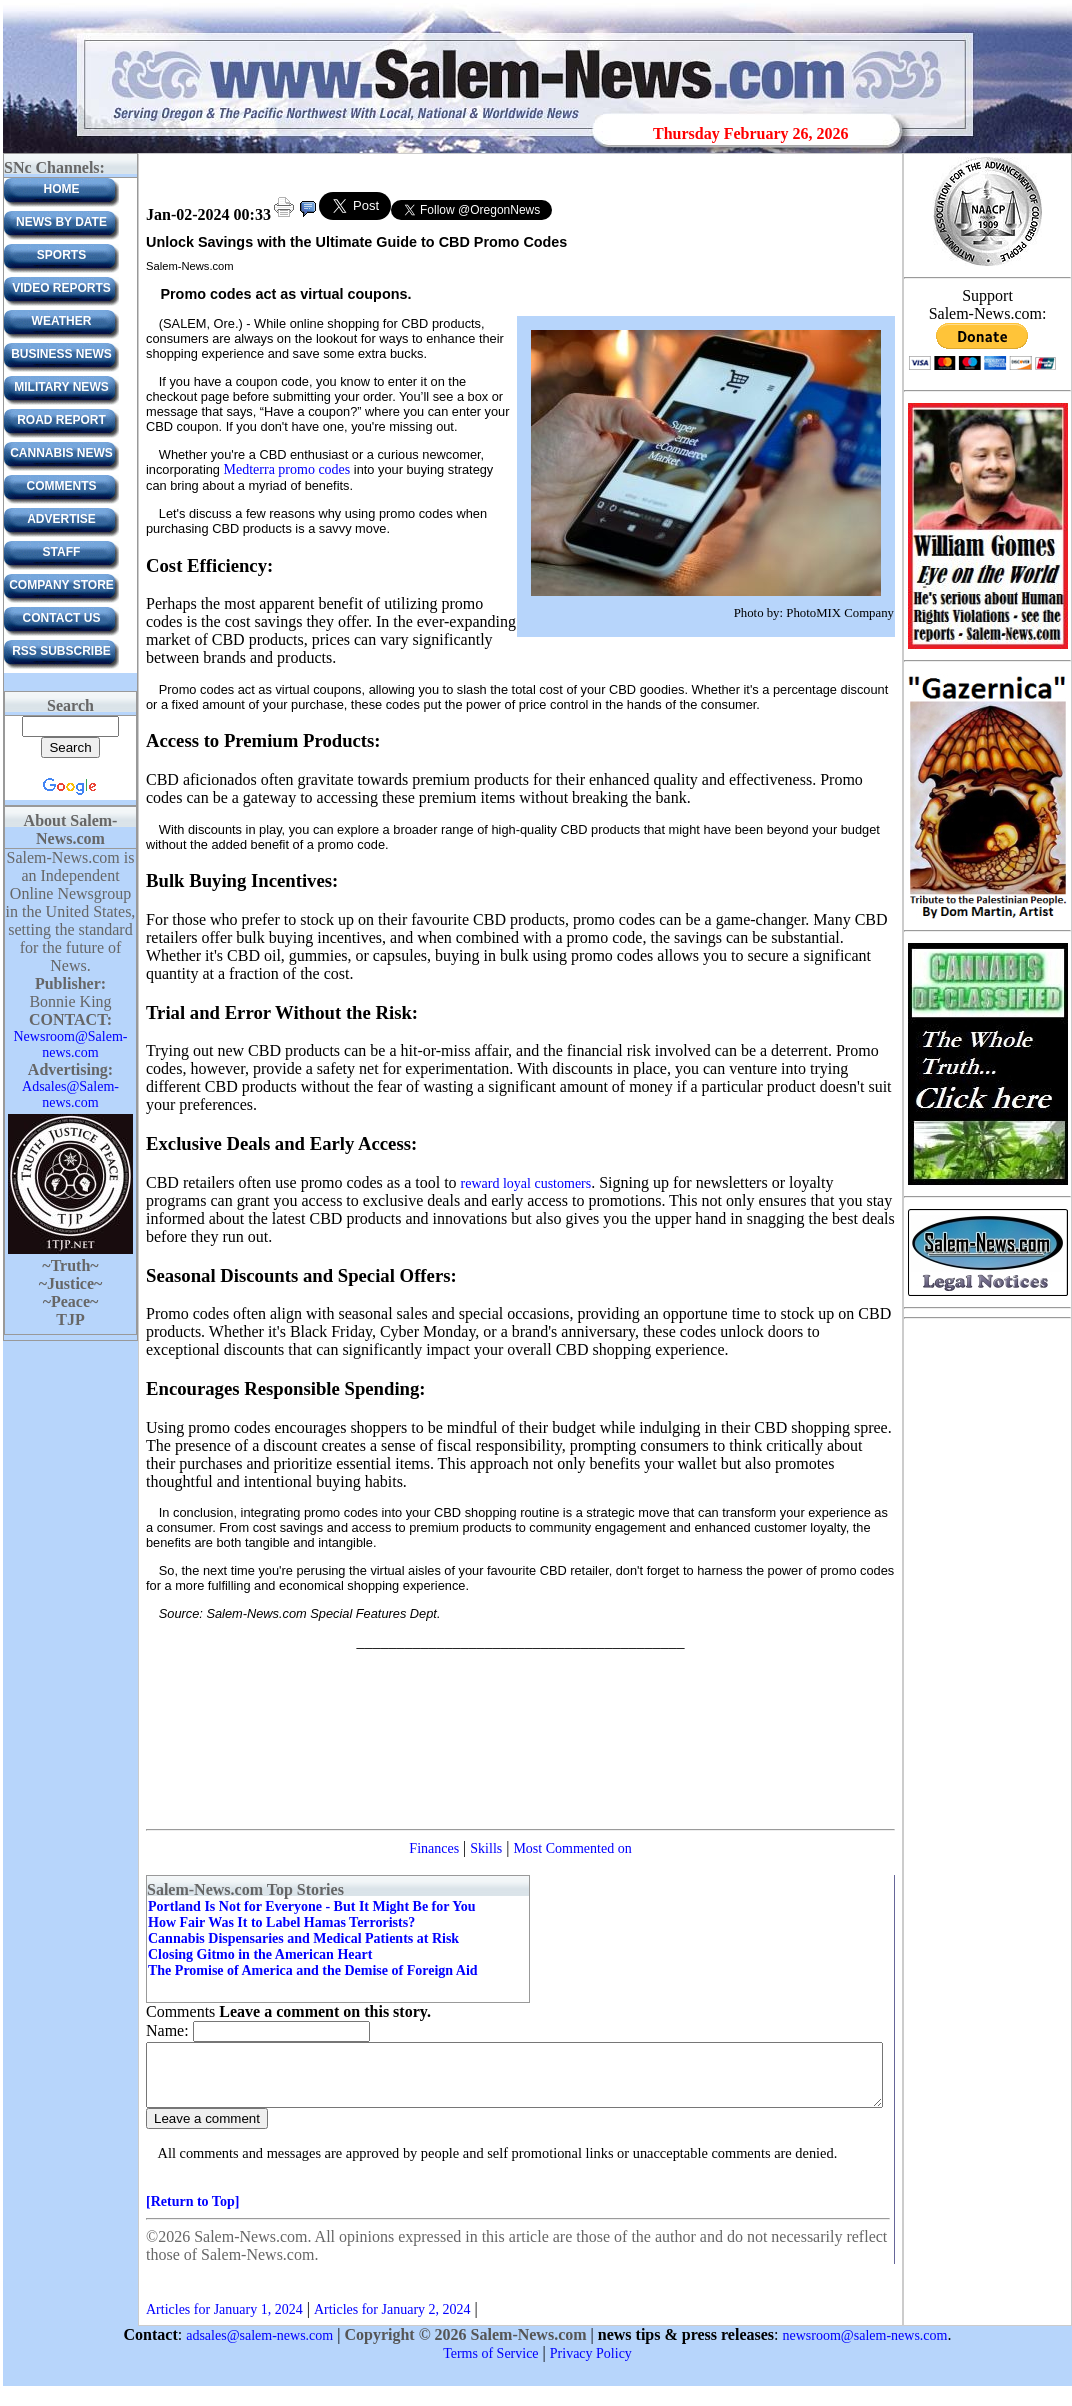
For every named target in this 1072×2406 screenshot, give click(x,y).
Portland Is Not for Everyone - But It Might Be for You (312, 1906)
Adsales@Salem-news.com (70, 1094)
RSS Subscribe (61, 651)
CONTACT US (62, 618)
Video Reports (61, 288)
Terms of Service (490, 2365)
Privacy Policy (591, 2365)
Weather (62, 321)
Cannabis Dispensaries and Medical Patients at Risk (303, 1938)
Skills (486, 1848)
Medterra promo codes (287, 469)
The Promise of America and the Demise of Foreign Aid (313, 1970)
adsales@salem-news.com (259, 2347)
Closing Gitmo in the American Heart (260, 1954)
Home (62, 189)
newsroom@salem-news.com (865, 2347)
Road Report (61, 420)
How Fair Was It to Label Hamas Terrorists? (281, 1922)
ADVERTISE (61, 519)
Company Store (61, 585)
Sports (61, 255)
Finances (434, 1848)
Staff (62, 552)
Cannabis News (61, 453)
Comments (62, 486)
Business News (61, 354)
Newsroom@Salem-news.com (71, 1044)
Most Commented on (572, 1848)
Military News (61, 387)
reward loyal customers (526, 1183)
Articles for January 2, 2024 (392, 2321)
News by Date (61, 222)
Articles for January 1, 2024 (224, 2321)
